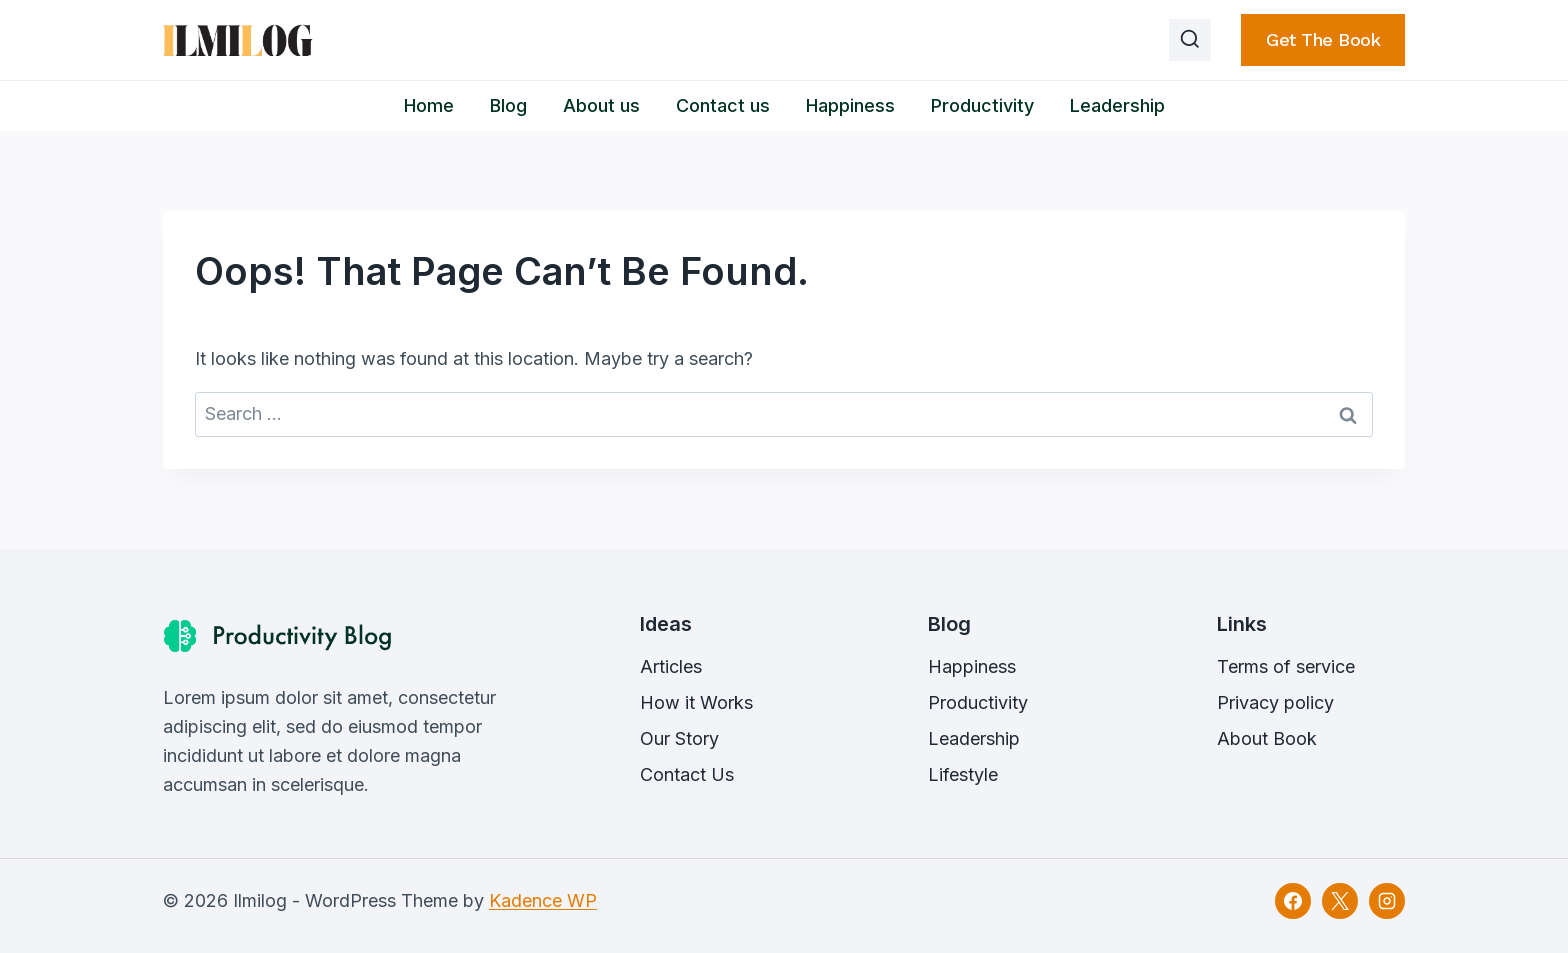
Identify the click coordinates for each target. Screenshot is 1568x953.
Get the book (1323, 39)
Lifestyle (963, 774)
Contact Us (687, 774)
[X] (1340, 901)
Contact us (723, 105)
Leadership (1117, 105)
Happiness (850, 105)
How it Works (696, 702)
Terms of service (1286, 666)
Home (429, 105)
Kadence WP (543, 900)
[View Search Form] (1190, 40)
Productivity (982, 105)
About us (601, 105)
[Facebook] (1293, 901)
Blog (508, 105)
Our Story (679, 738)
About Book (1267, 738)
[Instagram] (1387, 901)
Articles (671, 666)
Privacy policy (1275, 702)
